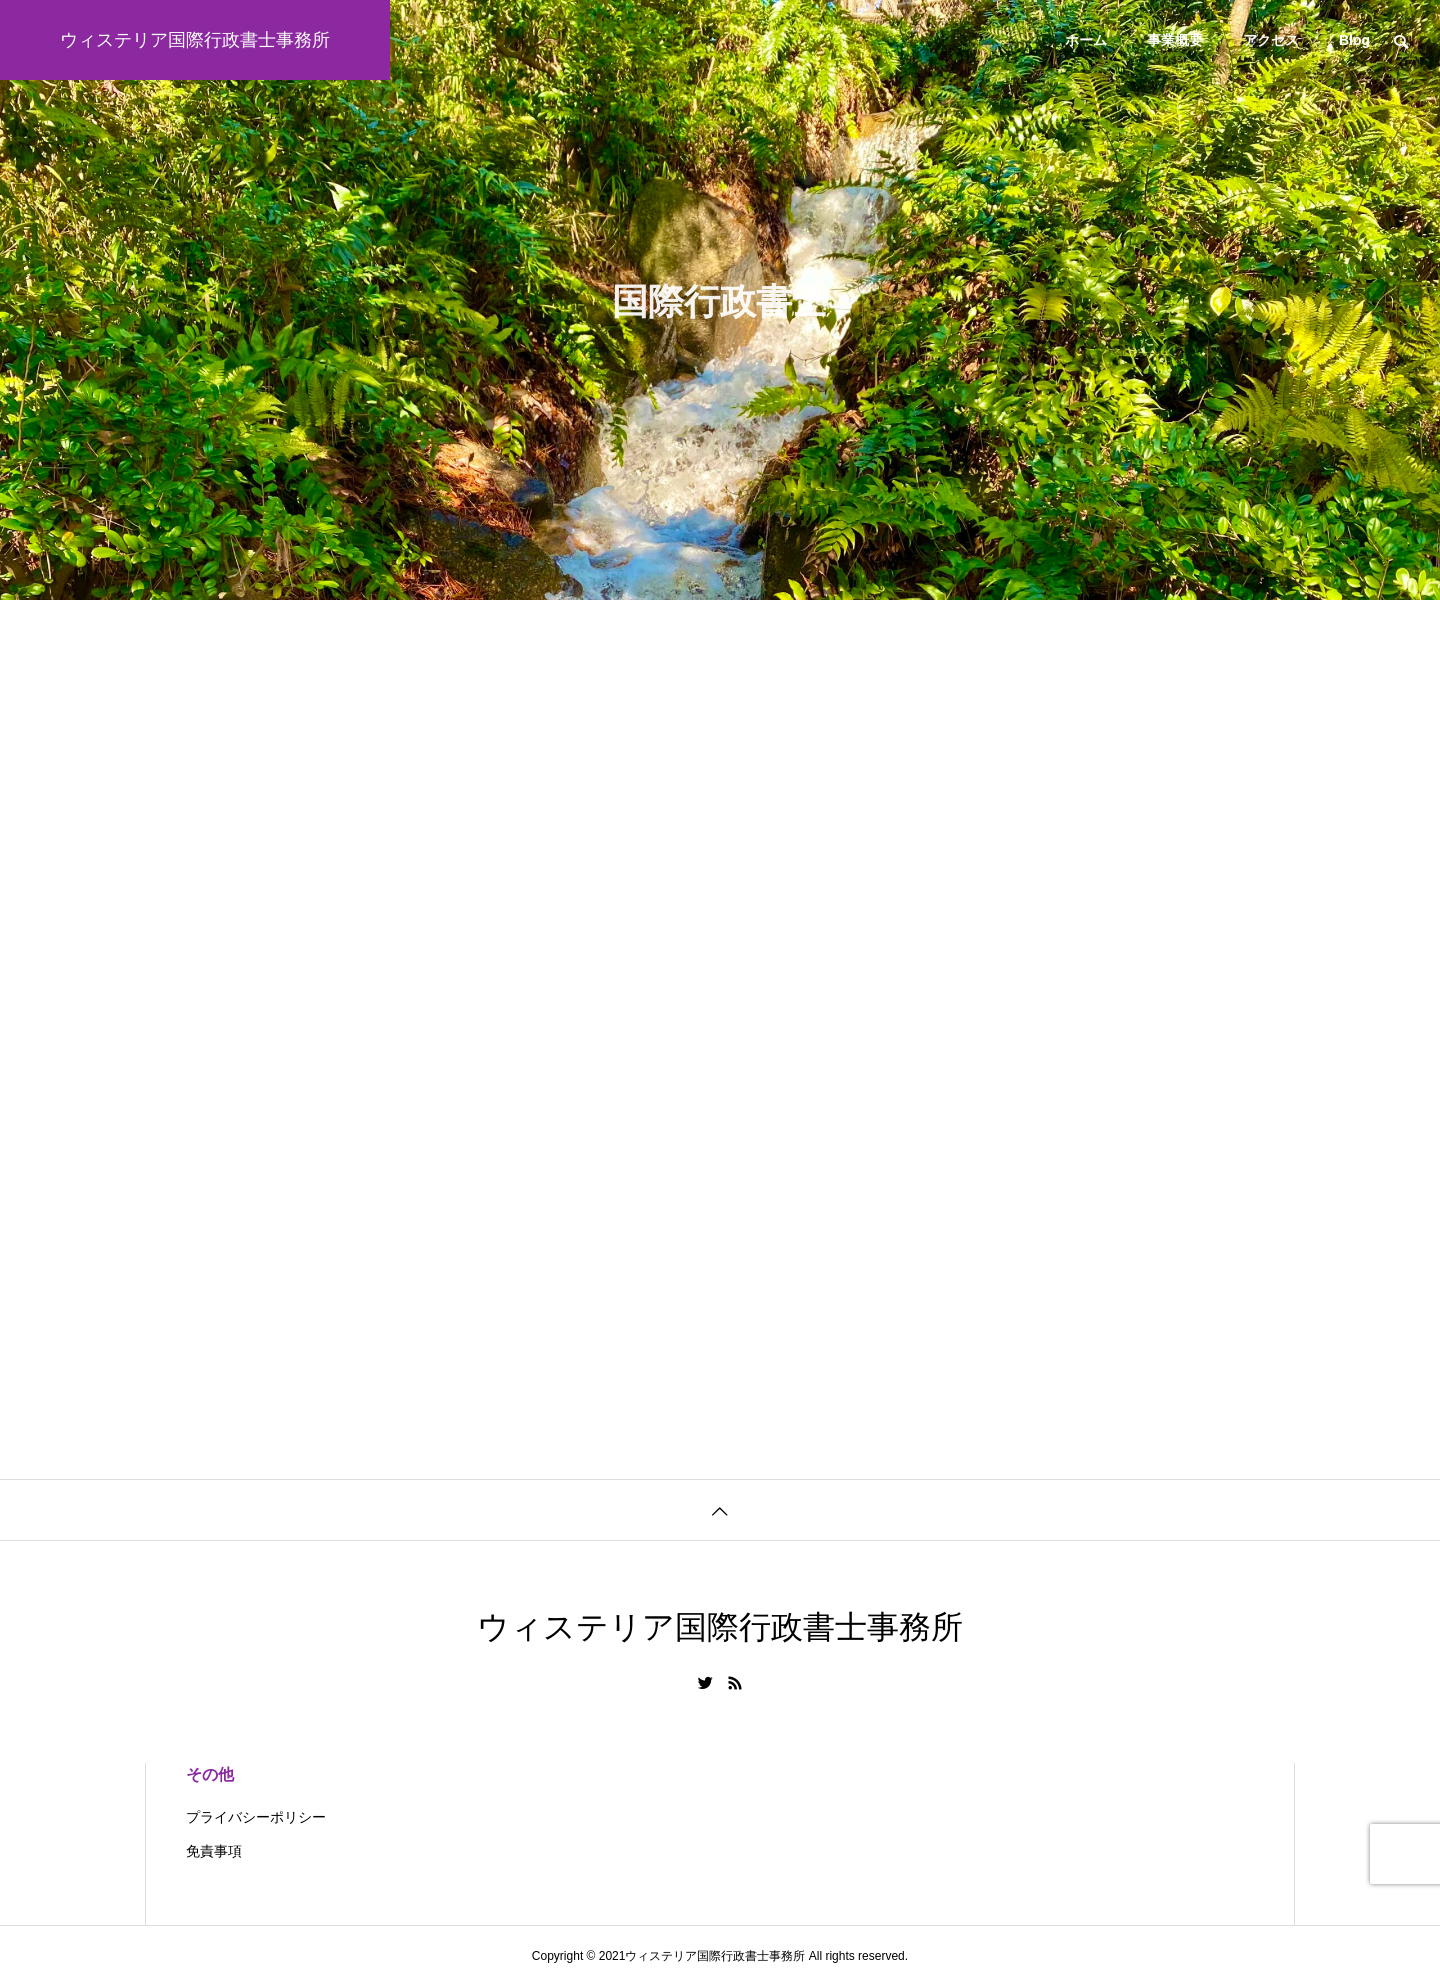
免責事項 (214, 1851)
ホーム (1086, 40)
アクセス (1271, 40)
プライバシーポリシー (256, 1817)
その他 (210, 1774)
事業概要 (1175, 40)
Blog (1354, 40)
